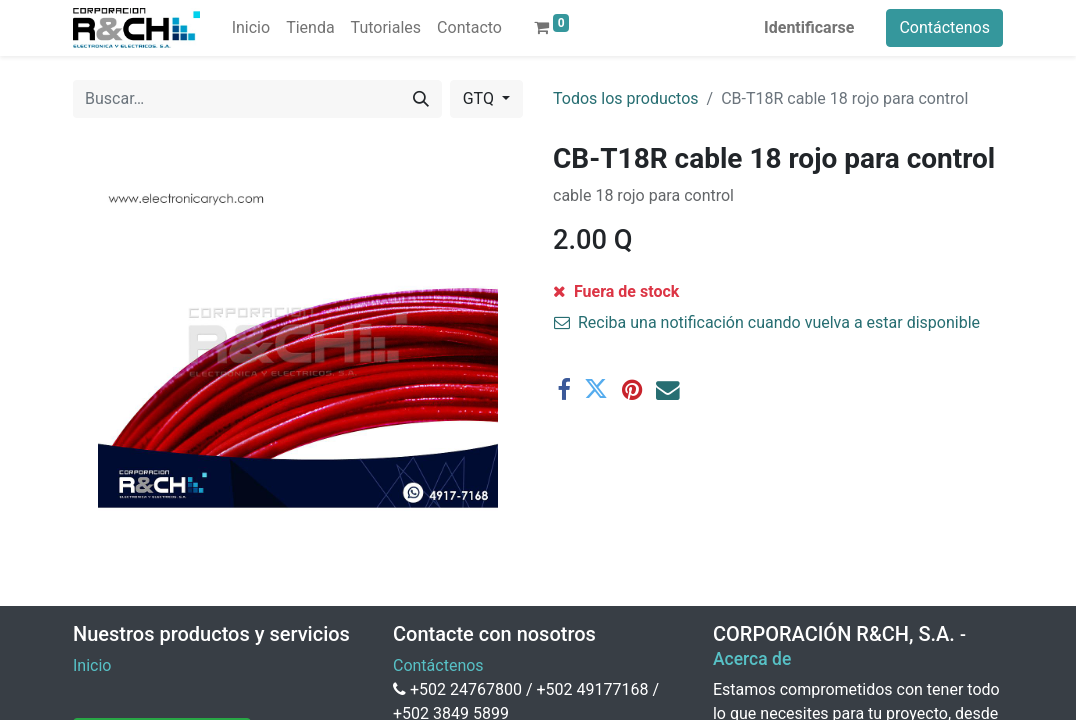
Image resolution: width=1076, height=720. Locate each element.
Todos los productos (626, 98)
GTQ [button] (480, 98)
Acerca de (752, 659)
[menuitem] (251, 28)
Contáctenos (944, 27)
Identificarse (809, 27)
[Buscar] (421, 99)
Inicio (92, 665)
